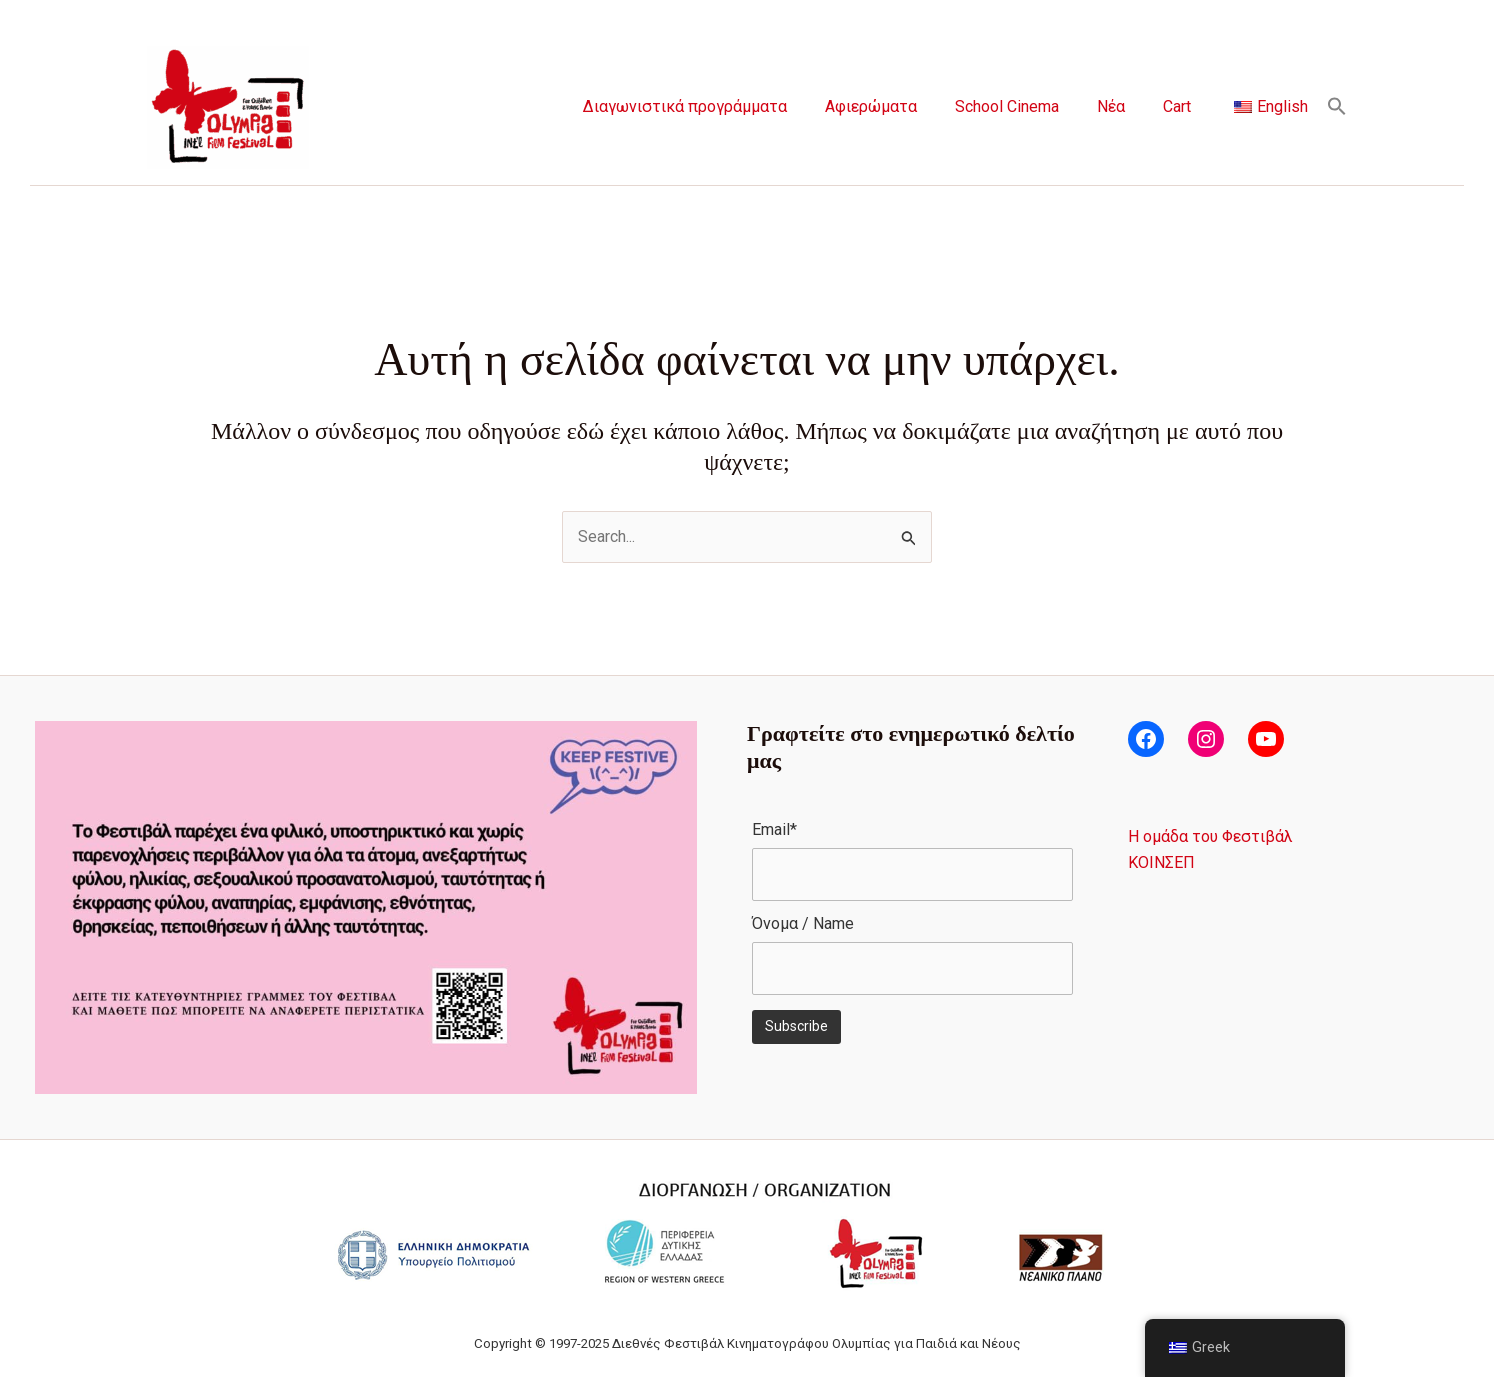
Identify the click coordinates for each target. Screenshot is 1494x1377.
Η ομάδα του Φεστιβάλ (1210, 836)
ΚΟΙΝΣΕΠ (1161, 862)
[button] (1337, 107)
